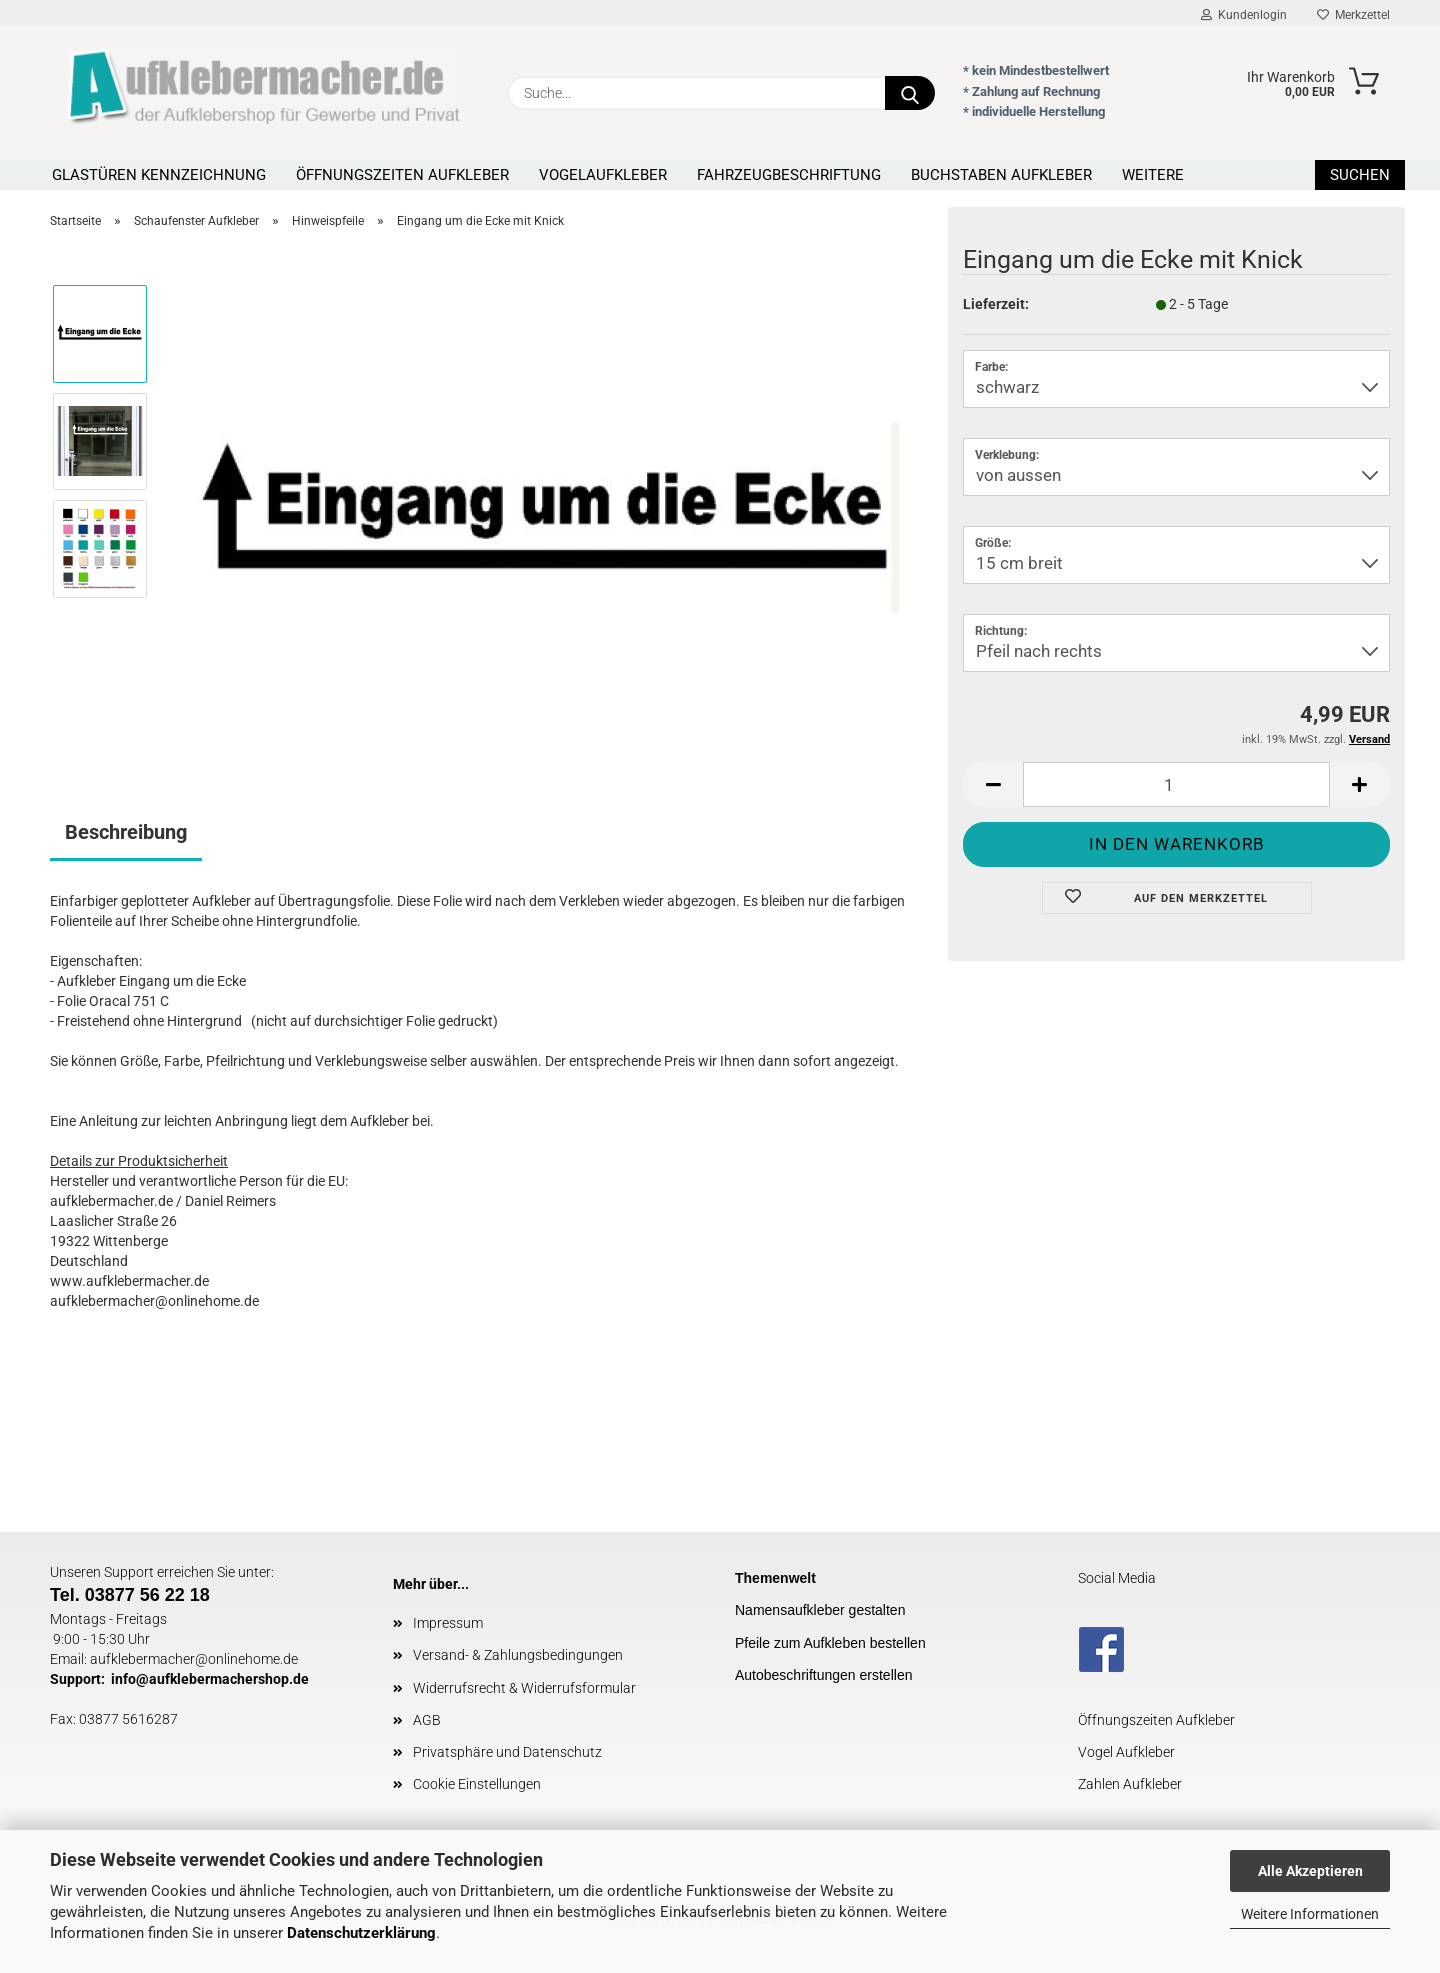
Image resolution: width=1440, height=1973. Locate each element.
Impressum (448, 1623)
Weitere (1153, 175)
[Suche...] (910, 93)
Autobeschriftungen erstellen (823, 1675)
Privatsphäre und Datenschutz (507, 1752)
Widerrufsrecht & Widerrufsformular (524, 1688)
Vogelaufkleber (603, 175)
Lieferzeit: (996, 304)
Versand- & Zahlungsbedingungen (518, 1655)
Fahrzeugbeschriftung (789, 175)
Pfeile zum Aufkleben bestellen (830, 1643)
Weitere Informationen (1310, 1914)
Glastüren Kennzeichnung (159, 175)
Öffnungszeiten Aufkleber (402, 175)
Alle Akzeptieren (1310, 1871)
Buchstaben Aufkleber (1001, 175)
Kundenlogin (1244, 15)
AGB (427, 1720)
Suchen (1360, 175)
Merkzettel (1353, 15)
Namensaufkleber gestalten (820, 1610)
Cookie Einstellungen (477, 1784)
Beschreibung (126, 832)
